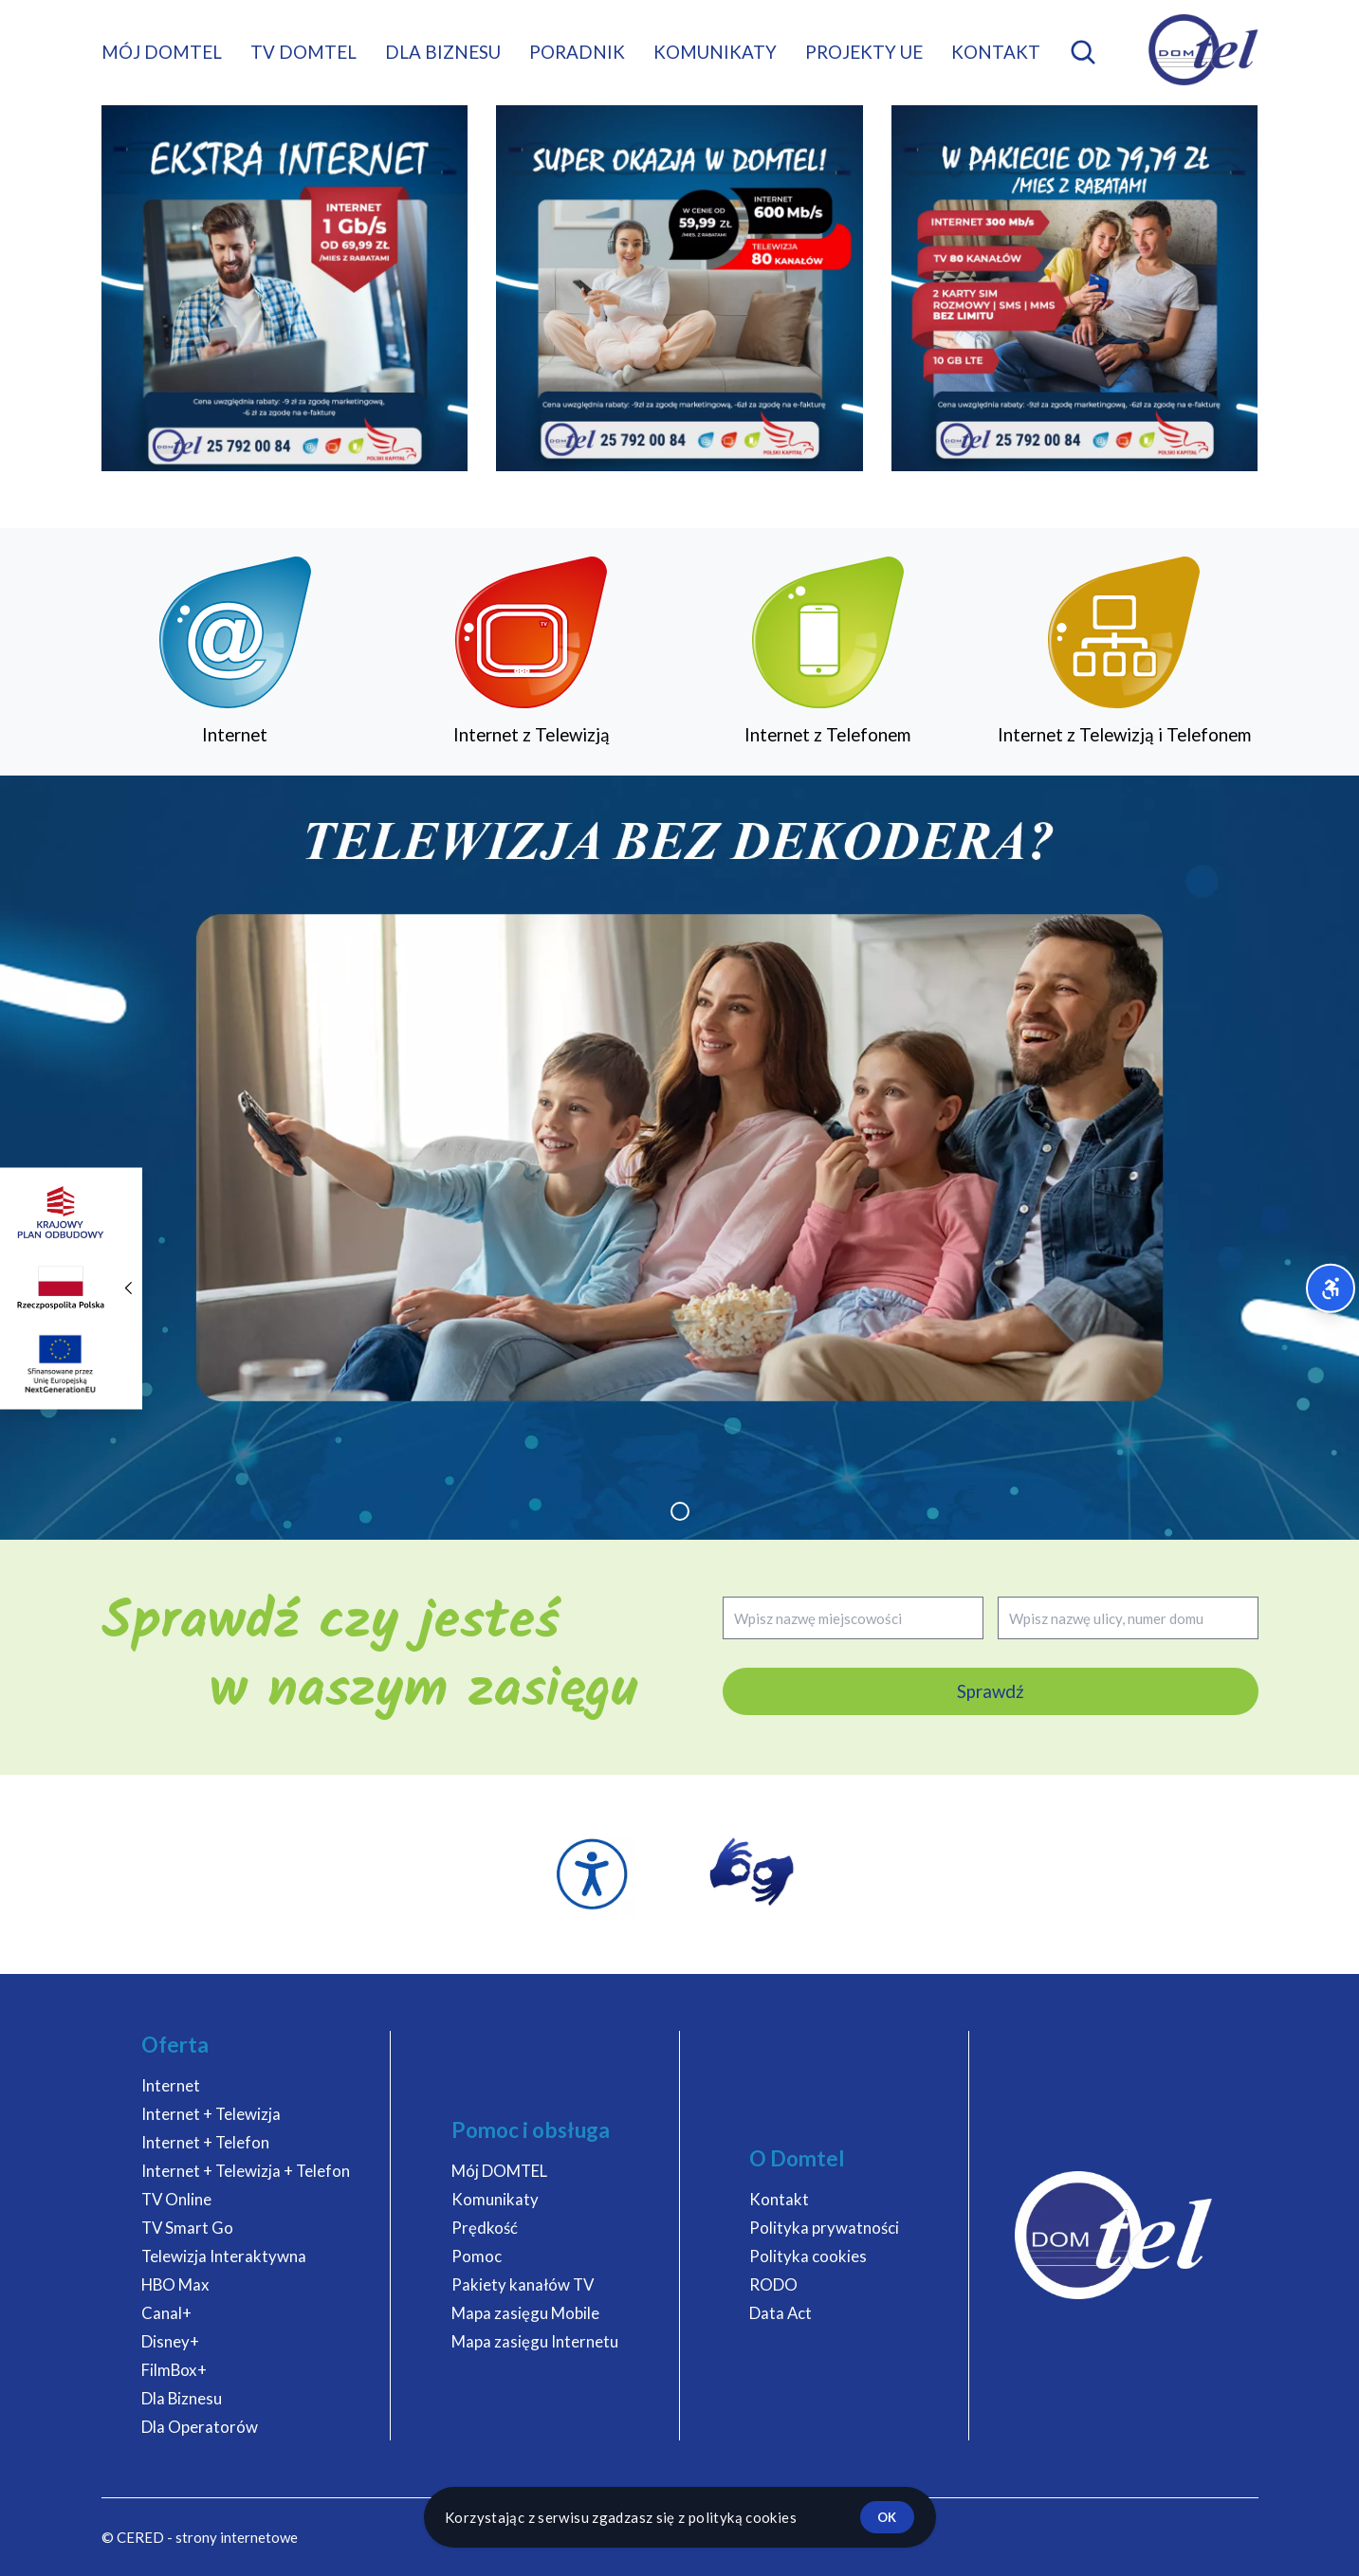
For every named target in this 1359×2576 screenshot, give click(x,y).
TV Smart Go (187, 2228)
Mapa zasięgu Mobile (525, 2313)
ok (886, 2517)
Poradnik (577, 52)
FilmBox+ (174, 2370)
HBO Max (175, 2284)
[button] (679, 1511)
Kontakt (995, 52)
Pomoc (476, 2256)
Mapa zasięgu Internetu (534, 2341)
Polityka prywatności (824, 2228)
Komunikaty (715, 52)
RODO (773, 2284)
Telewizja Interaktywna (223, 2256)
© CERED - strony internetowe (199, 2537)
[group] (679, 1158)
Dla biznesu (443, 52)
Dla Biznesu (181, 2398)
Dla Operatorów (199, 2427)
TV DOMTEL (303, 52)
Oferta (175, 2044)
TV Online (176, 2199)
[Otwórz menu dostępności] (1331, 1288)
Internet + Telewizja (211, 2114)
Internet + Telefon (205, 2142)
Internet (170, 2085)
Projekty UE (864, 52)
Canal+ (166, 2313)
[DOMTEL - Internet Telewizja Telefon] (1203, 49)
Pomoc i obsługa (530, 2130)
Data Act (780, 2313)
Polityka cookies (808, 2256)
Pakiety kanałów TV (522, 2284)
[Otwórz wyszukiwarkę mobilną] (1083, 52)
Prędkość (484, 2228)
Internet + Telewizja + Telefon (245, 2171)
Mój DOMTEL (161, 52)
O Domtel (797, 2158)
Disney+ (170, 2341)
